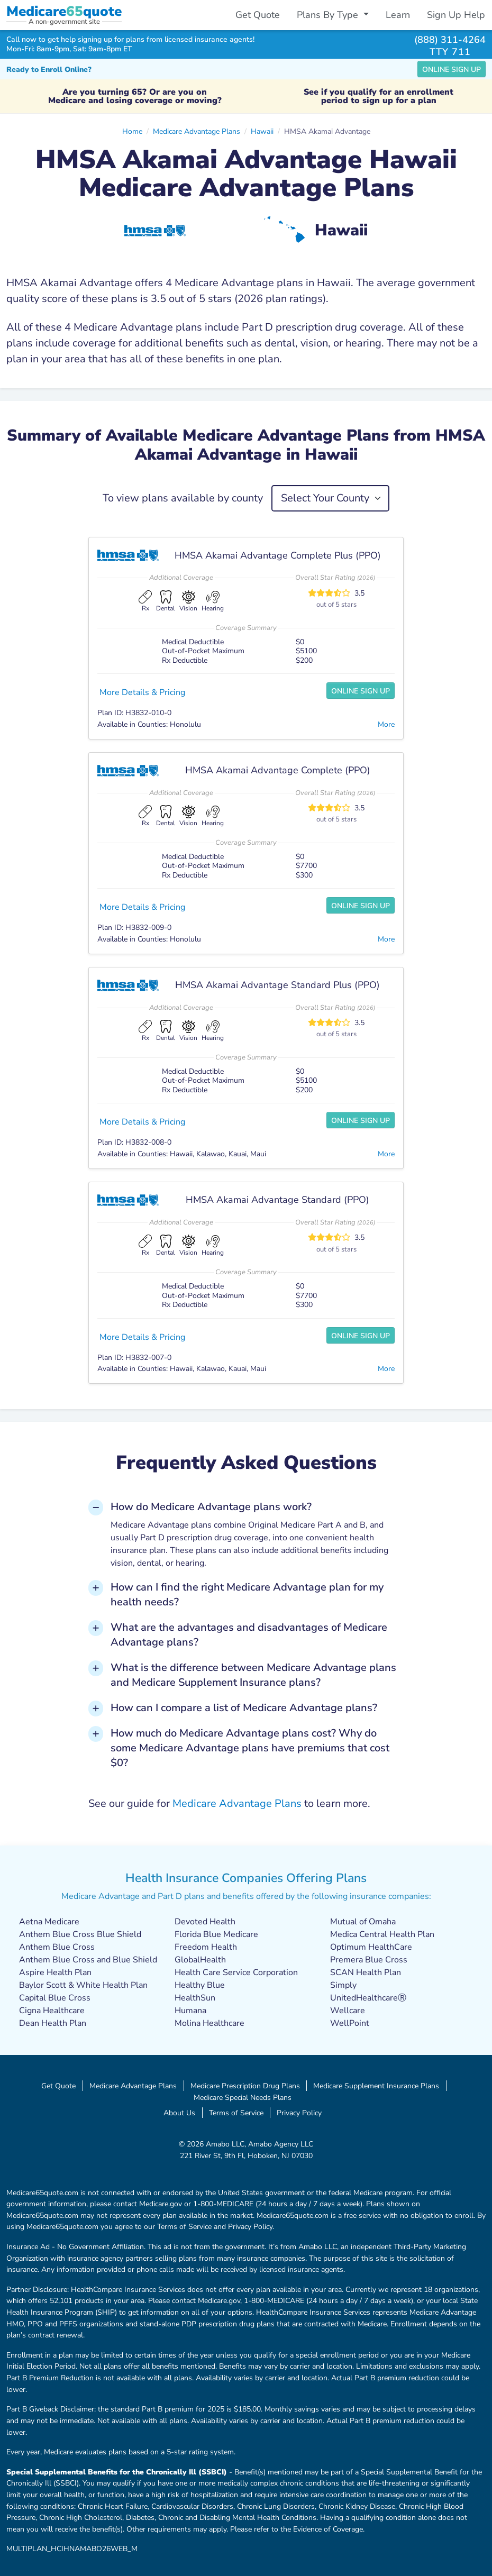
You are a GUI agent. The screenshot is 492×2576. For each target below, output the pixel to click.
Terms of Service (236, 2112)
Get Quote (257, 14)
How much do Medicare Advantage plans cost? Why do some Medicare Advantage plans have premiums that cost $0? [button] (250, 1748)
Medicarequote (64, 11)
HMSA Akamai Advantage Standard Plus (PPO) (277, 985)
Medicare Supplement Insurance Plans (376, 2085)
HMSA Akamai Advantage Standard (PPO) (277, 1199)
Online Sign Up (451, 70)
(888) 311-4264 (450, 39)
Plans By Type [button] (329, 14)
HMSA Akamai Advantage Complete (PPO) (277, 770)
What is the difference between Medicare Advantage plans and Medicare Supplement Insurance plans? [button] (253, 1674)
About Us (179, 2112)
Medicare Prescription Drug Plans (245, 2085)
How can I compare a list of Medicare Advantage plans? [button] (244, 1708)
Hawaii (262, 131)
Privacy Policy (299, 2112)
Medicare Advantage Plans (196, 131)
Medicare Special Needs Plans (242, 2097)
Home (132, 131)
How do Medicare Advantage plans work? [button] (211, 1507)
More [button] (386, 724)
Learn (398, 14)
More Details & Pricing (142, 692)
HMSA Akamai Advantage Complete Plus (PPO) (278, 555)
